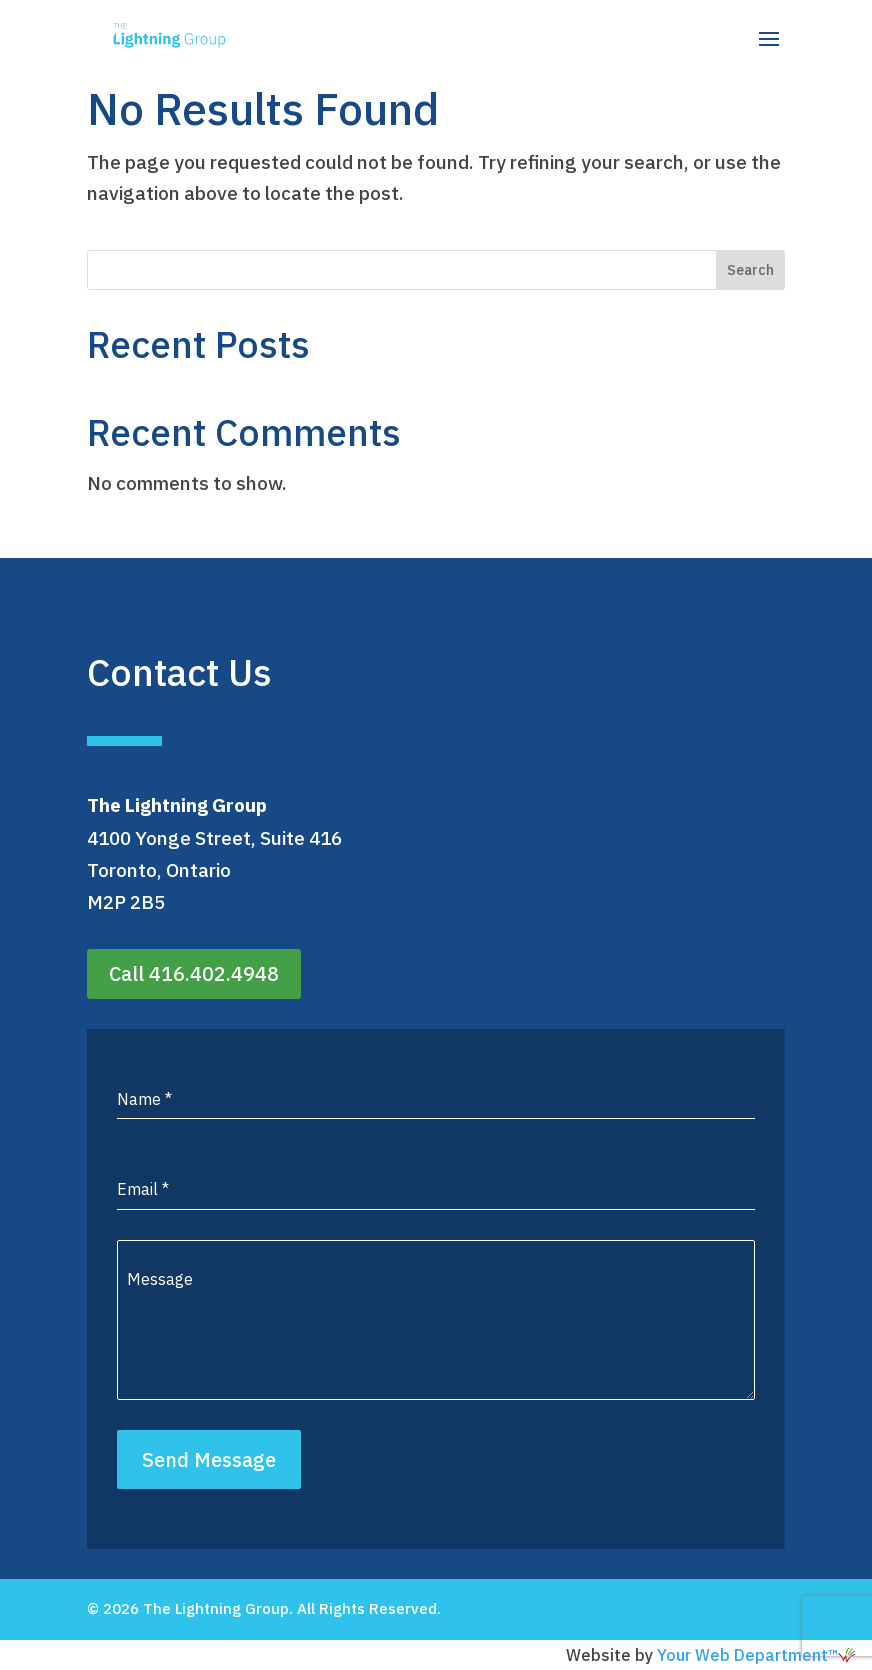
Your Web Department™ (756, 1654)
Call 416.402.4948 (194, 973)
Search (750, 270)
